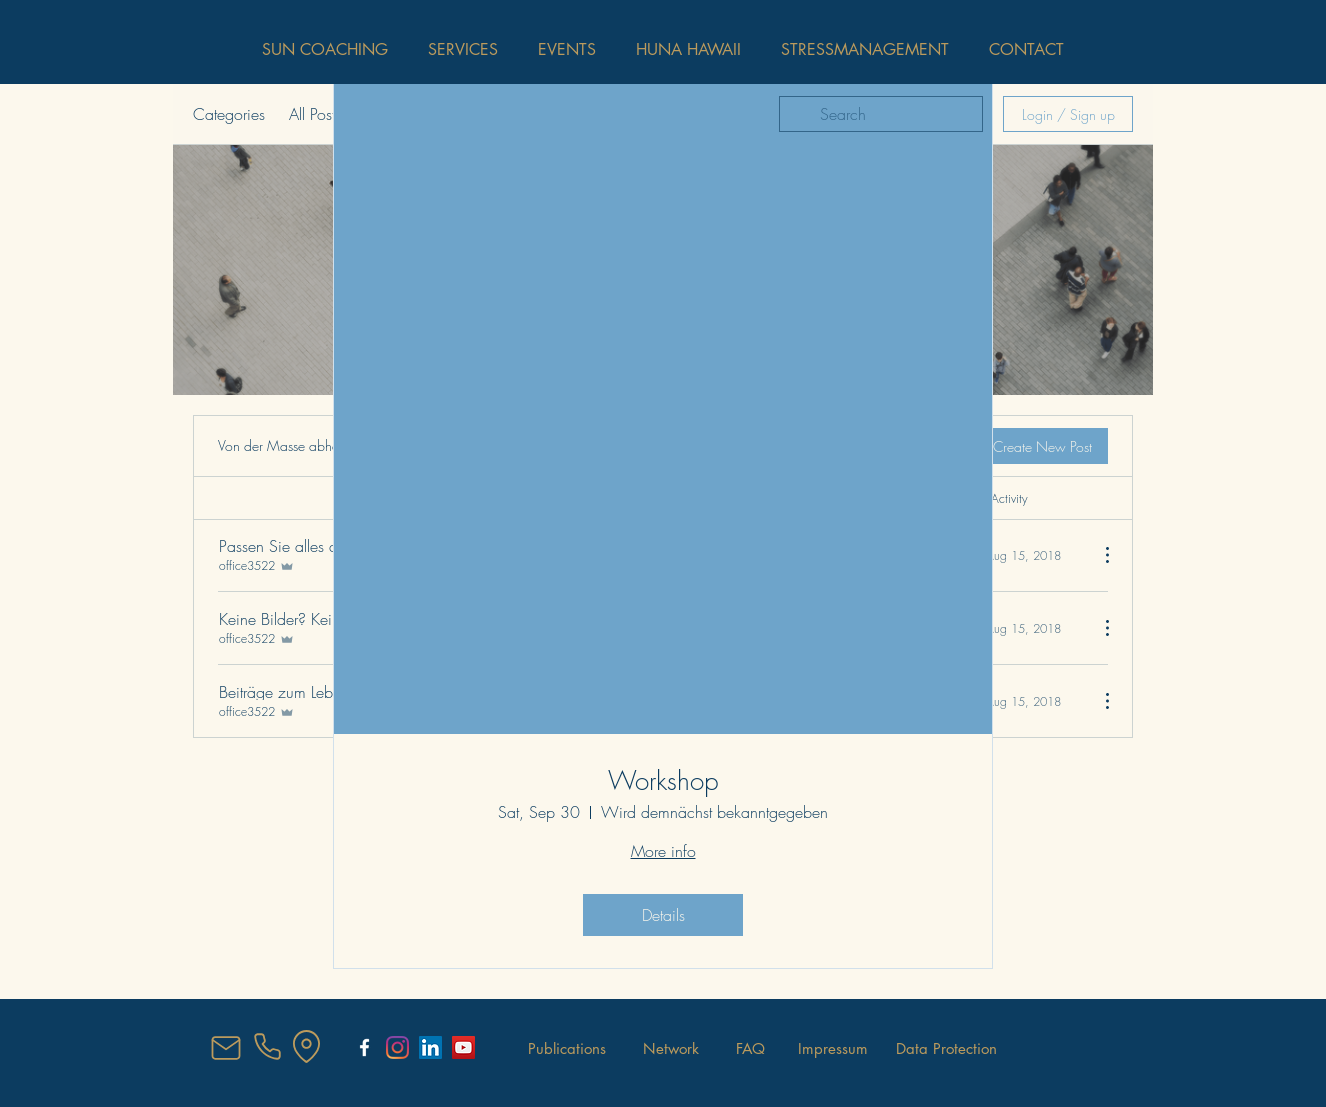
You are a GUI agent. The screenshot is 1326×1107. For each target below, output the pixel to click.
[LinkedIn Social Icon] (430, 1047)
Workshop (663, 781)
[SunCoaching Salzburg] (364, 1047)
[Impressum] (833, 1048)
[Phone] (267, 1047)
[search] (881, 114)
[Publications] (567, 1048)
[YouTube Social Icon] (463, 1047)
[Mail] (226, 1048)
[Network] (671, 1048)
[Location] (306, 1047)
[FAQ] (750, 1048)
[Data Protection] (946, 1048)
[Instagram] (397, 1047)
